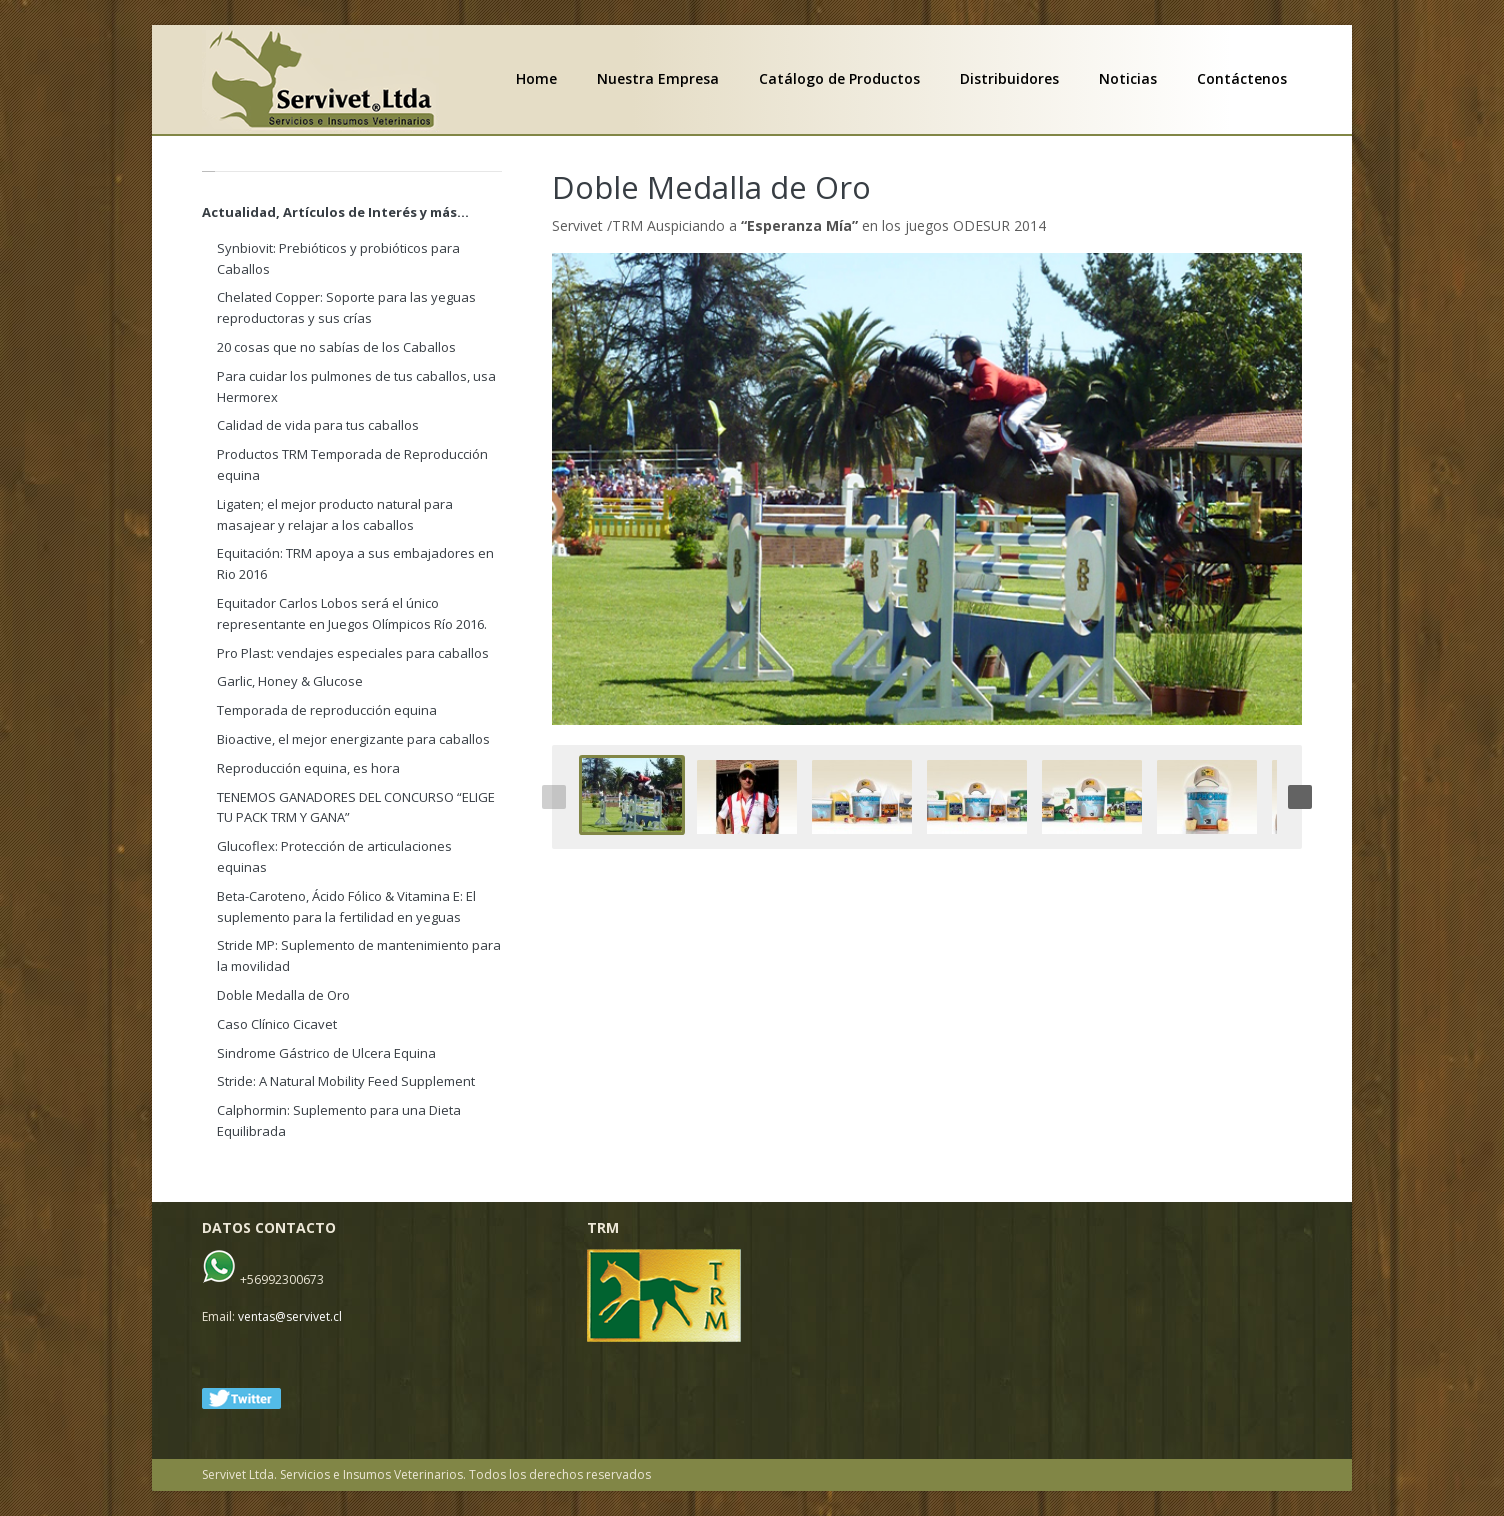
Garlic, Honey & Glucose (290, 681)
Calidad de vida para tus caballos (318, 425)
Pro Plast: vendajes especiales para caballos (353, 653)
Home (536, 79)
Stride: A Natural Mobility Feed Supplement (346, 1081)
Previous (554, 797)
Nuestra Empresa (658, 79)
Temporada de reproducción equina (327, 710)
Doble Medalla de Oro (711, 187)
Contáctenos (1242, 79)
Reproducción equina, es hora (308, 768)
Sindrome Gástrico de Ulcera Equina (326, 1053)
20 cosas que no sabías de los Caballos (336, 347)
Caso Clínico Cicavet (277, 1024)
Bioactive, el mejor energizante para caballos (353, 739)
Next (1300, 797)
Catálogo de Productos (839, 79)
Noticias (1128, 79)
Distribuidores (1009, 79)
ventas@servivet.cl (290, 1316)
